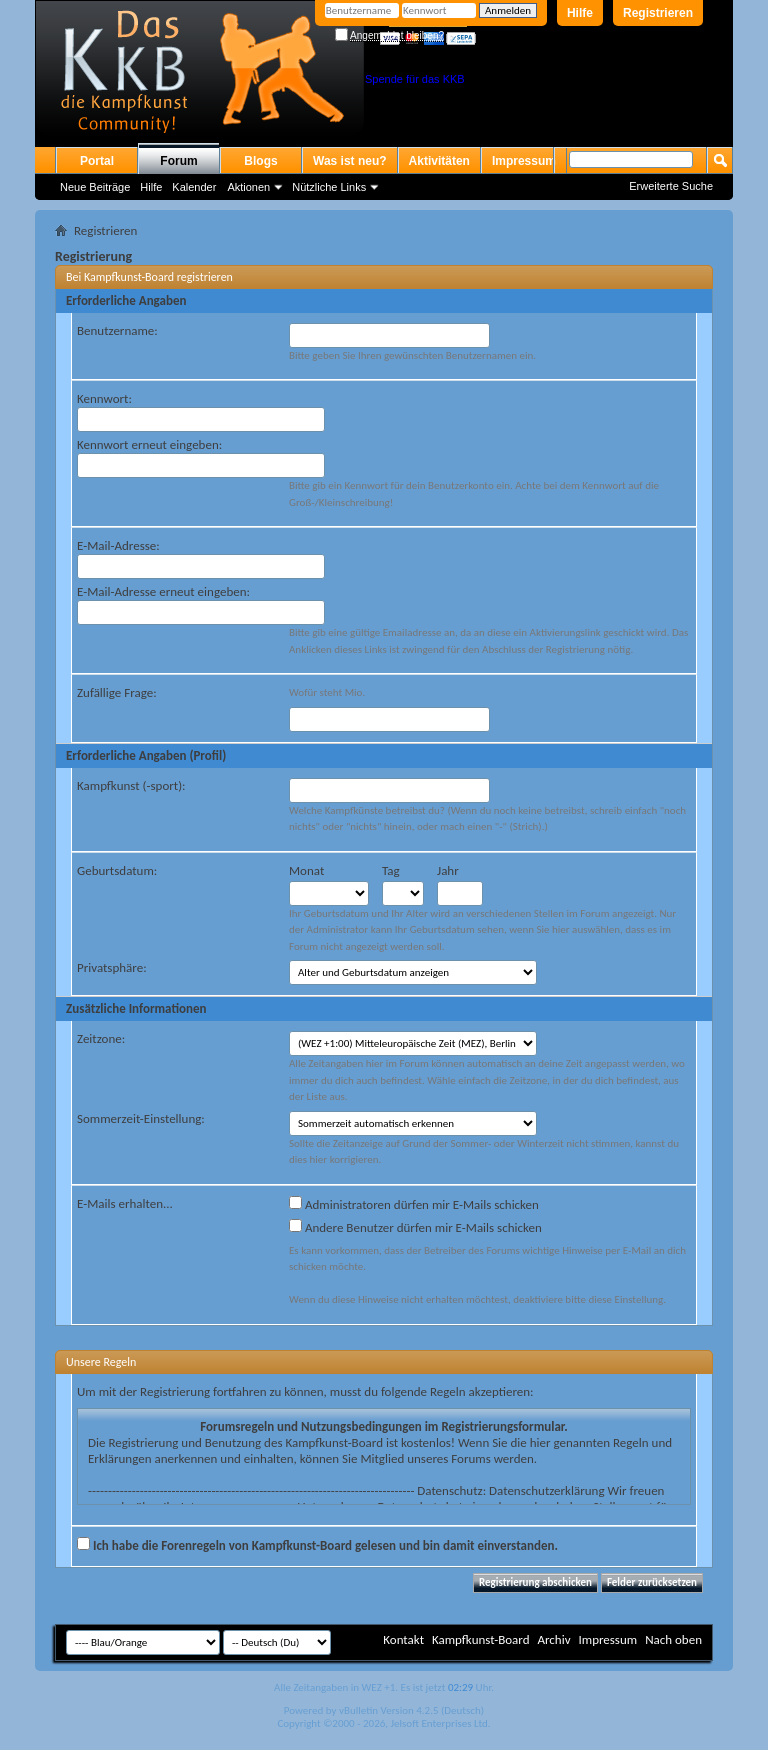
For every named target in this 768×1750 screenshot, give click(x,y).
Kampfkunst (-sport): (131, 785)
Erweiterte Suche (671, 186)
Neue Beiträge (95, 187)
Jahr (448, 870)
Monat (306, 870)
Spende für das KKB (415, 79)
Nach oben (673, 1639)
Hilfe (580, 13)
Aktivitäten (439, 161)
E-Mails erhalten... (125, 1203)
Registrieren (658, 13)
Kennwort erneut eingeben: (149, 444)
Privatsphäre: (112, 967)
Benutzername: (117, 330)
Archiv (553, 1639)
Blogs (260, 161)
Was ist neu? (350, 161)
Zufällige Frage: (117, 692)
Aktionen (248, 187)
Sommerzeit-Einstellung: (141, 1118)
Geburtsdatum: (117, 870)
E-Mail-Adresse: (118, 545)
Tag (391, 870)
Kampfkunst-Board (481, 1639)
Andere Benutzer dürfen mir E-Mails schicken (415, 1227)
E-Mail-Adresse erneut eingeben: (163, 591)
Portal (97, 161)
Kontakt (403, 1639)
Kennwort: (104, 398)
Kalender (194, 187)
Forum (178, 161)
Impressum (524, 161)
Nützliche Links (329, 187)
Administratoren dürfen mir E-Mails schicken (414, 1204)
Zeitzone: (101, 1038)
